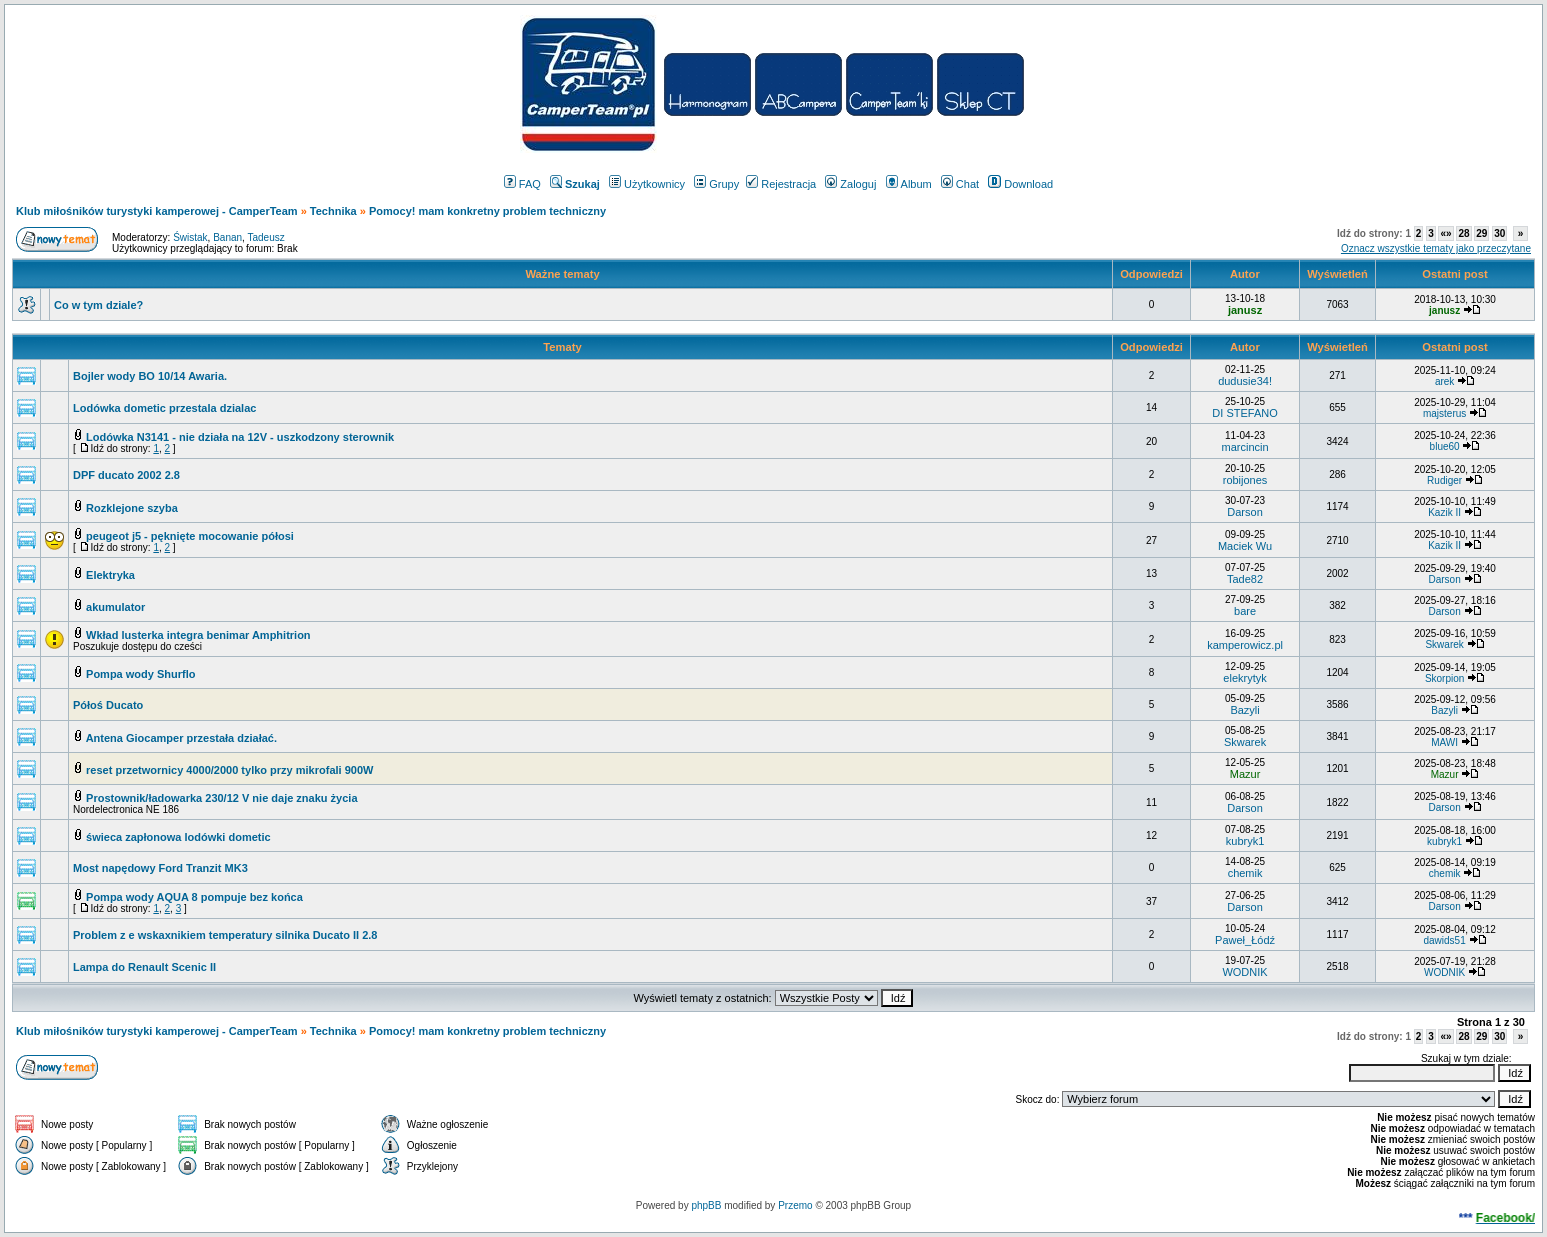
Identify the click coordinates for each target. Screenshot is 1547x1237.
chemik (1245, 873)
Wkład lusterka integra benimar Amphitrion (198, 635)
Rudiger (1444, 480)
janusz (1245, 310)
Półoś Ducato (108, 705)
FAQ (522, 184)
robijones (1245, 480)
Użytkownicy (647, 184)
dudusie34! (1245, 381)
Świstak (190, 237)
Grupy (716, 184)
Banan (227, 237)
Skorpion (1444, 678)
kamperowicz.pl (1245, 645)
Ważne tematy (562, 274)
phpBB (706, 1205)
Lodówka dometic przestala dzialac (164, 408)
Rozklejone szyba (132, 508)
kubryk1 (1245, 841)
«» (1445, 233)
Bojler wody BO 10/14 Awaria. (150, 376)
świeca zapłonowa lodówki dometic (178, 837)
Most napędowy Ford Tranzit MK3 (160, 868)
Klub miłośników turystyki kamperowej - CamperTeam (157, 211)
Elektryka (110, 575)
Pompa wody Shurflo (140, 674)
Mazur (1245, 774)
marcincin (1245, 447)
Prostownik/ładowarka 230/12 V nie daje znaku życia (221, 798)
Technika (333, 211)
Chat (960, 184)
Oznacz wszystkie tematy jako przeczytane (1436, 248)
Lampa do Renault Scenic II (144, 967)
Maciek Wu (1245, 546)
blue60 (1445, 446)
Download (1020, 184)
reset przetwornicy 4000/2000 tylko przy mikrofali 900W (229, 770)
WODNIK (1244, 972)
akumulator (115, 607)
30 (1499, 233)
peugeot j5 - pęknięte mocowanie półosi (190, 536)
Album (909, 184)
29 (1481, 233)
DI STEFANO (1244, 413)
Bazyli (1244, 710)
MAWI (1444, 742)
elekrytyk (1244, 678)
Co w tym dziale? (98, 305)
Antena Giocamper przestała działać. (181, 738)
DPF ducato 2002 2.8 (126, 475)
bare (1245, 611)
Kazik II (1444, 512)
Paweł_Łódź (1245, 940)
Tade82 (1245, 579)
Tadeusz (265, 237)
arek (1444, 381)
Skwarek (1444, 644)
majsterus (1444, 413)
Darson (1244, 512)
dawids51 (1444, 940)
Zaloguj (850, 184)
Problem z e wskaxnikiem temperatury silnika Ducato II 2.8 (225, 935)
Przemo (795, 1205)
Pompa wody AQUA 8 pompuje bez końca (194, 897)
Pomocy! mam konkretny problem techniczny (487, 211)
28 (1463, 233)
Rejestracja (781, 184)
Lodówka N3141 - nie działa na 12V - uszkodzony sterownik (240, 437)
